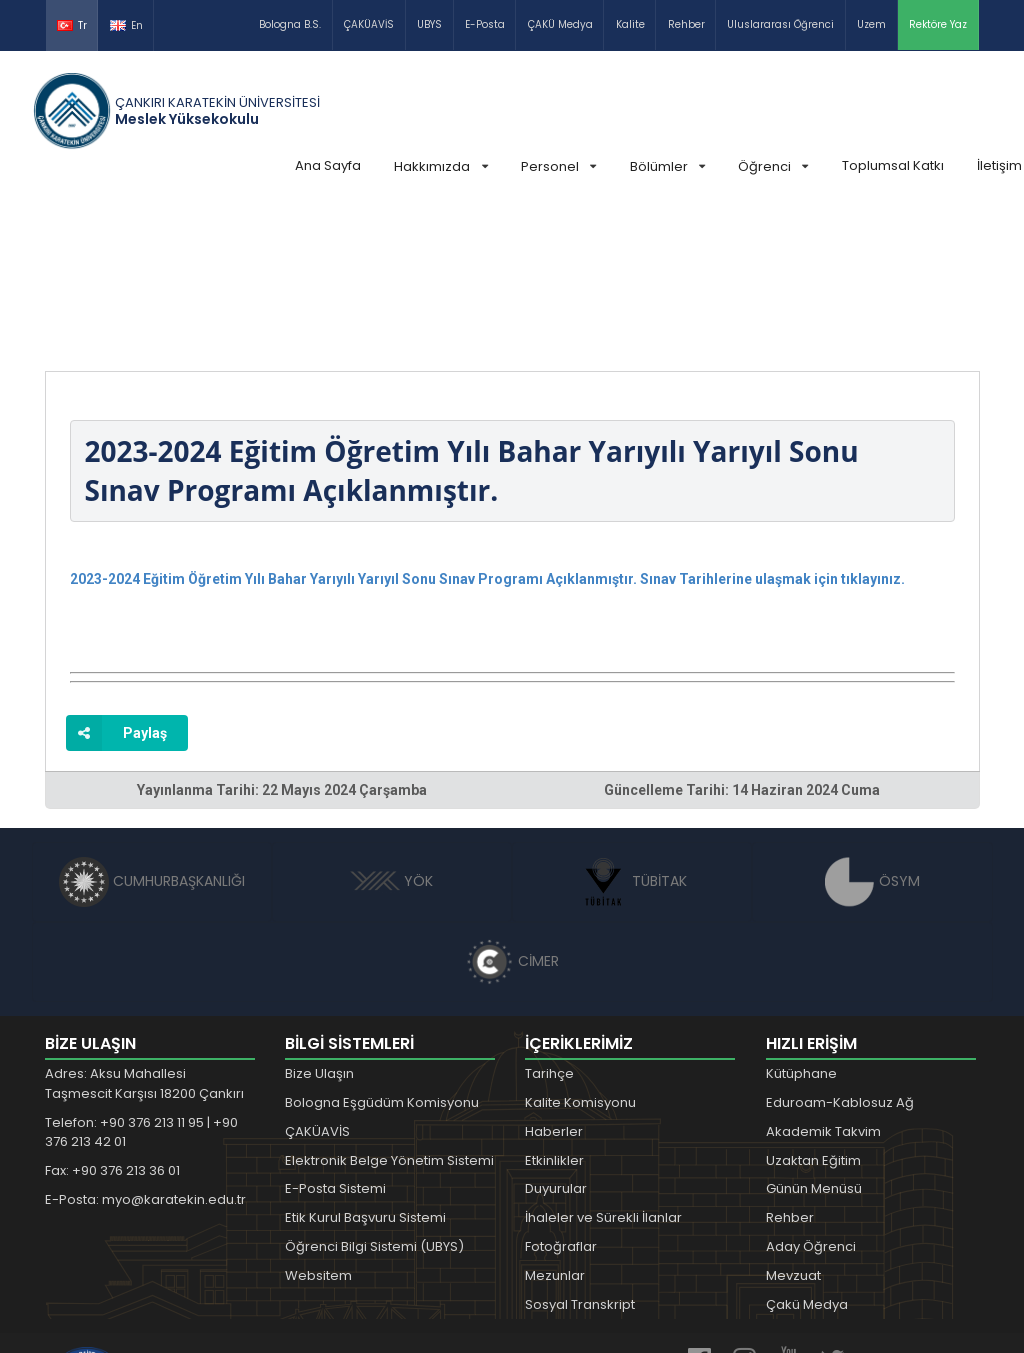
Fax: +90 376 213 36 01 (112, 1020)
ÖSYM (872, 731)
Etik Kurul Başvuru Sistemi (365, 1067)
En (126, 25)
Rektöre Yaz (938, 24)
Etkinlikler (554, 1010)
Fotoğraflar (561, 1096)
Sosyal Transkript (580, 1154)
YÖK (391, 731)
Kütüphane (801, 923)
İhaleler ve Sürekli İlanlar (603, 1067)
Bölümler (667, 166)
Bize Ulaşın (319, 923)
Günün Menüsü (814, 1038)
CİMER (512, 811)
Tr (72, 25)
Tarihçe (549, 923)
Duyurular (556, 1038)
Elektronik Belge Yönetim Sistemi (389, 1010)
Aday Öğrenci (811, 1096)
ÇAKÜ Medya (560, 24)
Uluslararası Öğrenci (780, 24)
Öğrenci (773, 166)
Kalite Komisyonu (580, 952)
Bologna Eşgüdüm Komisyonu (382, 952)
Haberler (554, 981)
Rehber (686, 24)
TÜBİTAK (632, 731)
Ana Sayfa (328, 165)
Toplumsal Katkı (893, 165)
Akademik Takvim (823, 981)
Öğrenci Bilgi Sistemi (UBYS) (374, 1096)
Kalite (630, 24)
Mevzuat (793, 1125)
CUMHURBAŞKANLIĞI (152, 731)
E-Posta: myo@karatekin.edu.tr (145, 1049)
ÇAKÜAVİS (369, 24)
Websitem (318, 1125)
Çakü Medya (807, 1154)
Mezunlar (555, 1125)
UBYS (429, 24)
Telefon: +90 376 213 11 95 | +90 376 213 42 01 (141, 982)
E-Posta (485, 24)
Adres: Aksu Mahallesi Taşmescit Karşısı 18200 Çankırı (144, 933)
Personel (558, 166)
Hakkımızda (440, 166)
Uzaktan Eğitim (813, 1010)
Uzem (871, 24)
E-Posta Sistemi (335, 1038)
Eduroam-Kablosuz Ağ (840, 952)
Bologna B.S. (290, 24)
